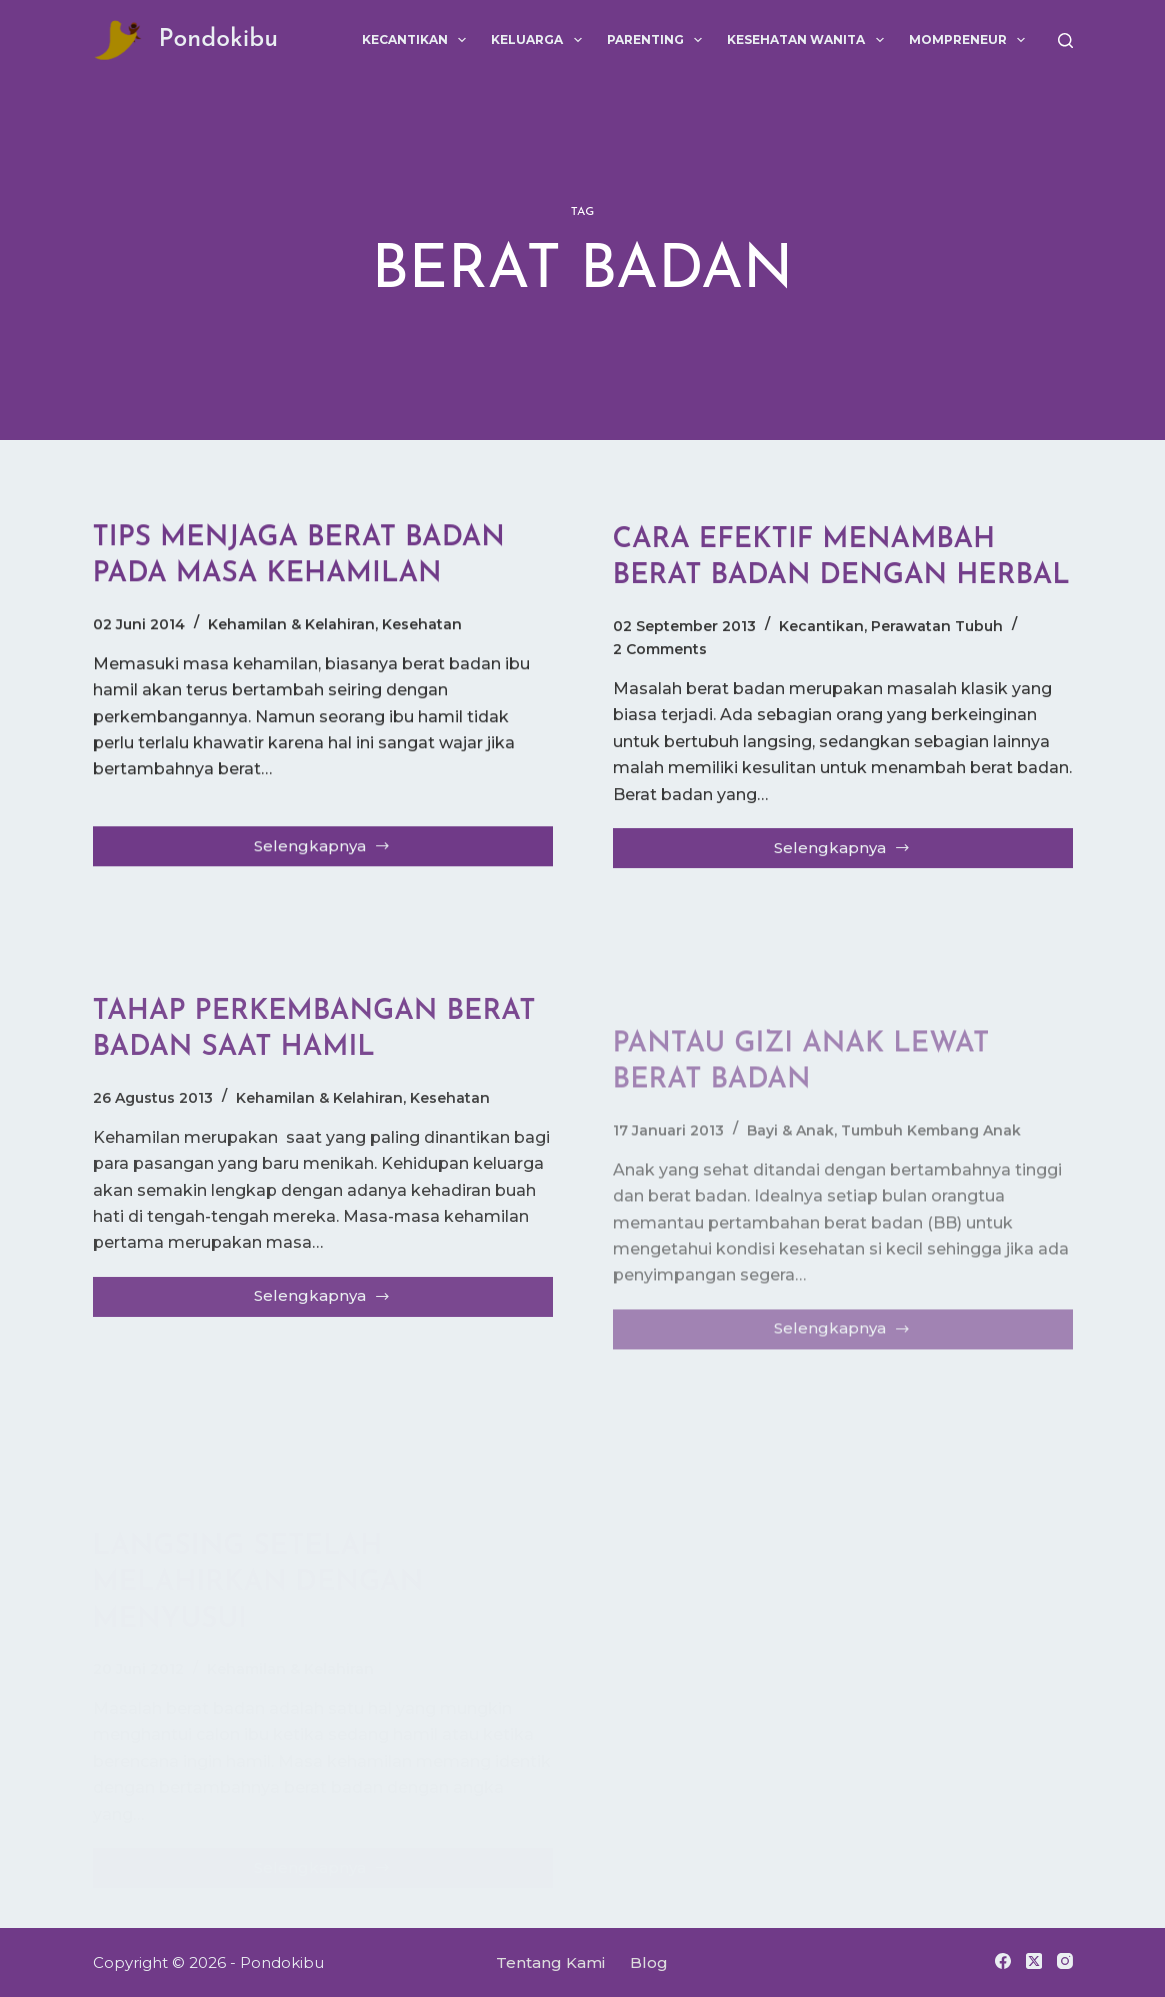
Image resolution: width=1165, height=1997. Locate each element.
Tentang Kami (550, 1962)
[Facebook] (1003, 1961)
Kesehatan (422, 625)
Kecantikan (418, 40)
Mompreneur (971, 40)
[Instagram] (1065, 1961)
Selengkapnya (329, 852)
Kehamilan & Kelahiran (291, 625)
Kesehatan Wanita (809, 40)
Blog (649, 1962)
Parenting (658, 40)
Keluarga (540, 40)
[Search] (1065, 40)
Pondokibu (219, 39)
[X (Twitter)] (1034, 1961)
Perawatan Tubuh (937, 630)
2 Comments (660, 653)
